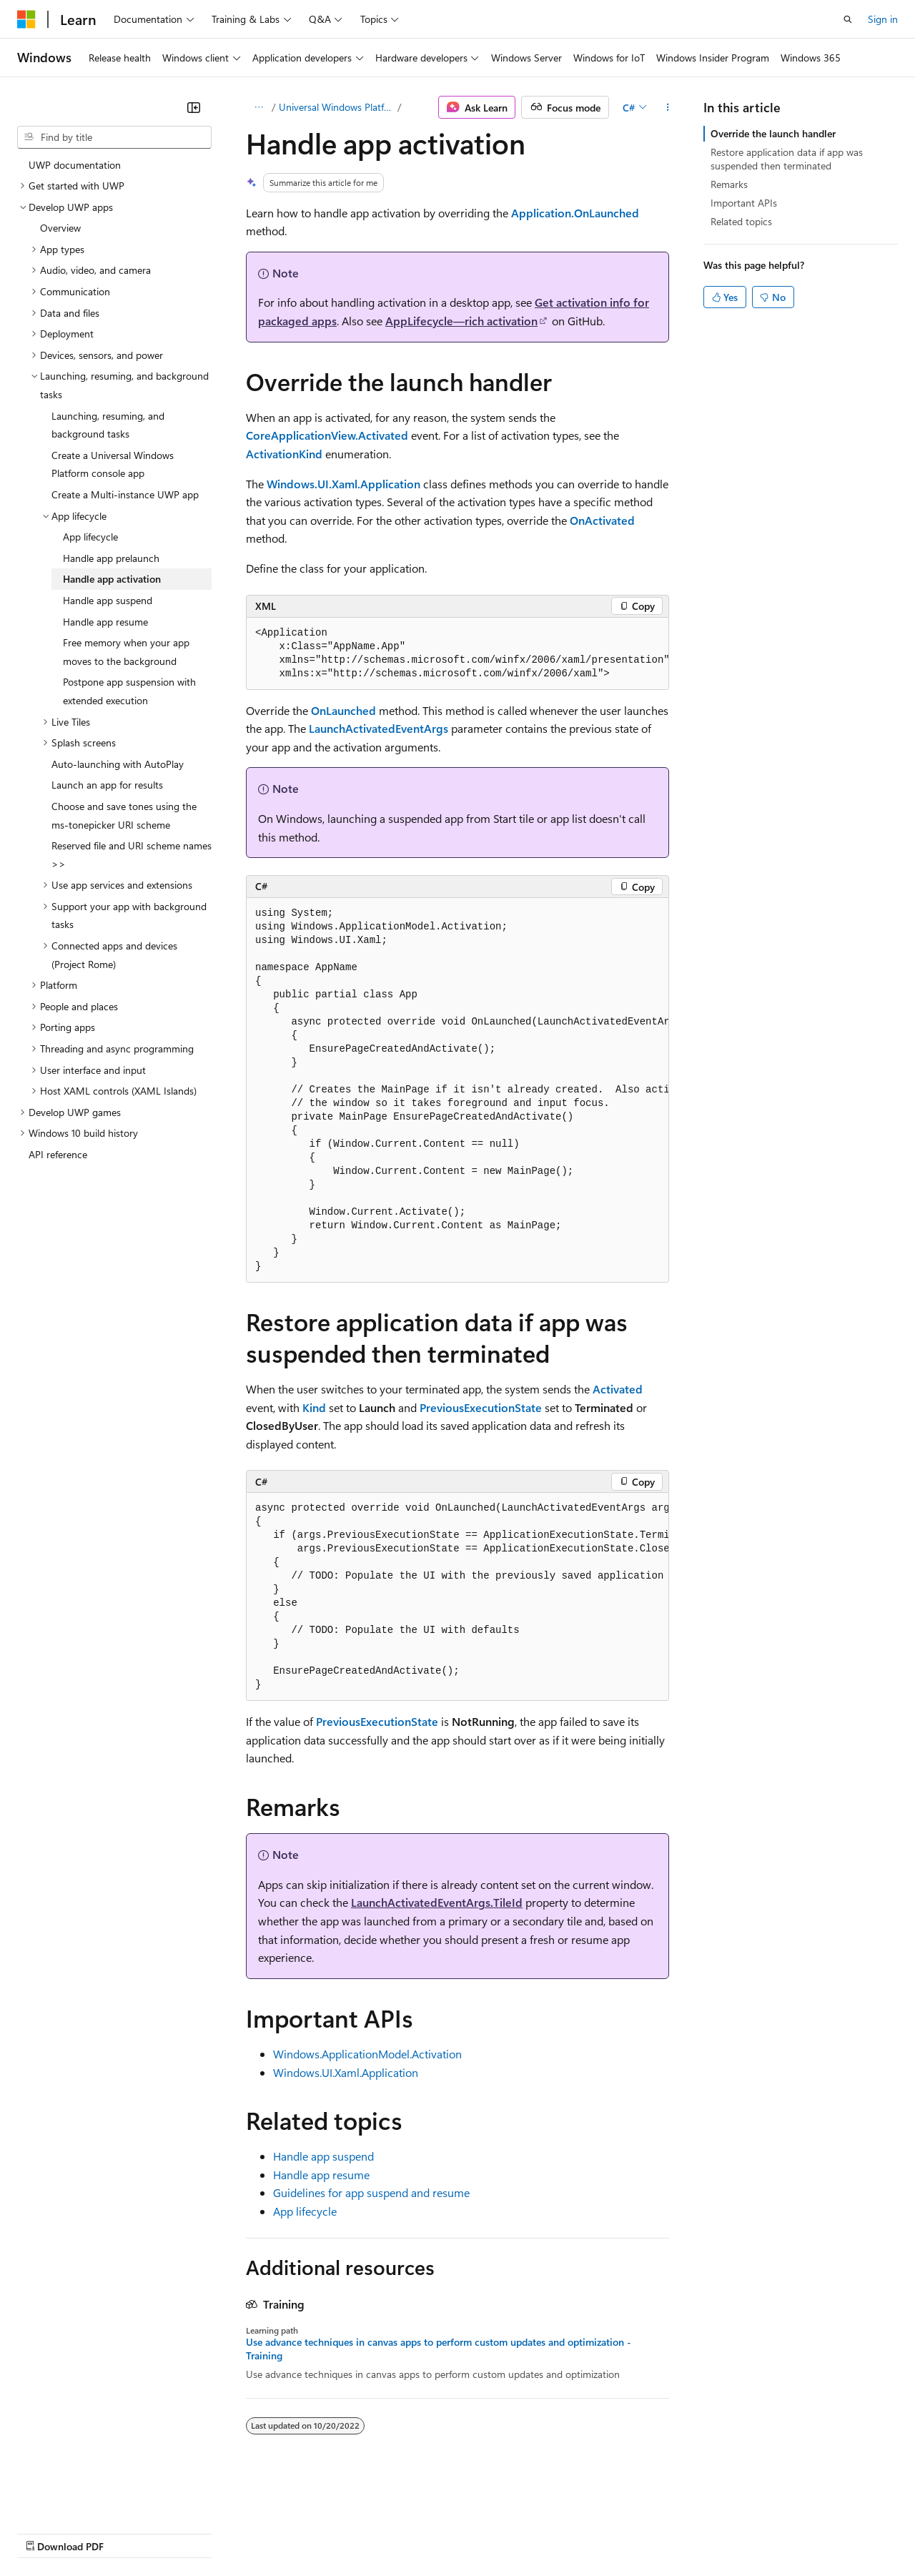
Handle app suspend (323, 2155)
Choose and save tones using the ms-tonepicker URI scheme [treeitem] (124, 815)
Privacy (312, 2532)
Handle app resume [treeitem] (105, 621)
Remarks (729, 184)
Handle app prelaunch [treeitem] (111, 558)
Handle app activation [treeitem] (112, 579)
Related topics (741, 221)
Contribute (256, 2532)
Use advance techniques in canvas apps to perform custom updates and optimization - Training (438, 2349)
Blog (194, 2532)
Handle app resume (321, 2174)
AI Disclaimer (45, 2532)
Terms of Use (522, 2532)
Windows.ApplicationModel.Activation (367, 2053)
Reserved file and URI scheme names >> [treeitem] (131, 855)
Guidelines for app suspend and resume (371, 2192)
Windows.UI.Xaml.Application (345, 2072)
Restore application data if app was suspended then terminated (787, 158)
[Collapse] (194, 107)
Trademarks (593, 2532)
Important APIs (744, 202)
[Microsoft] (26, 19)
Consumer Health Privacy (410, 2532)
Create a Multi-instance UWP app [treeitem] (125, 494)
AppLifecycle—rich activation (461, 320)
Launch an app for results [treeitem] (107, 784)
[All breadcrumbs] (258, 107)
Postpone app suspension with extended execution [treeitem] (129, 691)
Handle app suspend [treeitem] (107, 600)
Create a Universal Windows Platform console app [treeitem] (112, 464)
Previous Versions (130, 2532)
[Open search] (848, 19)
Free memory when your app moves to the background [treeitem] (126, 652)
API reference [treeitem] (58, 1154)
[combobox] (114, 137)
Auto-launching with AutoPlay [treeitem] (117, 764)
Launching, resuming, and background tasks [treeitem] (107, 425)
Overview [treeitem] (60, 228)
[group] (457, 654)
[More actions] (668, 107)
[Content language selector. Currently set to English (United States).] (82, 2498)
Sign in (883, 19)
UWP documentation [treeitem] (75, 165)
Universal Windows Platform (337, 107)
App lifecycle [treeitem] (90, 536)
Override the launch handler (773, 133)
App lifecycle (305, 2211)
